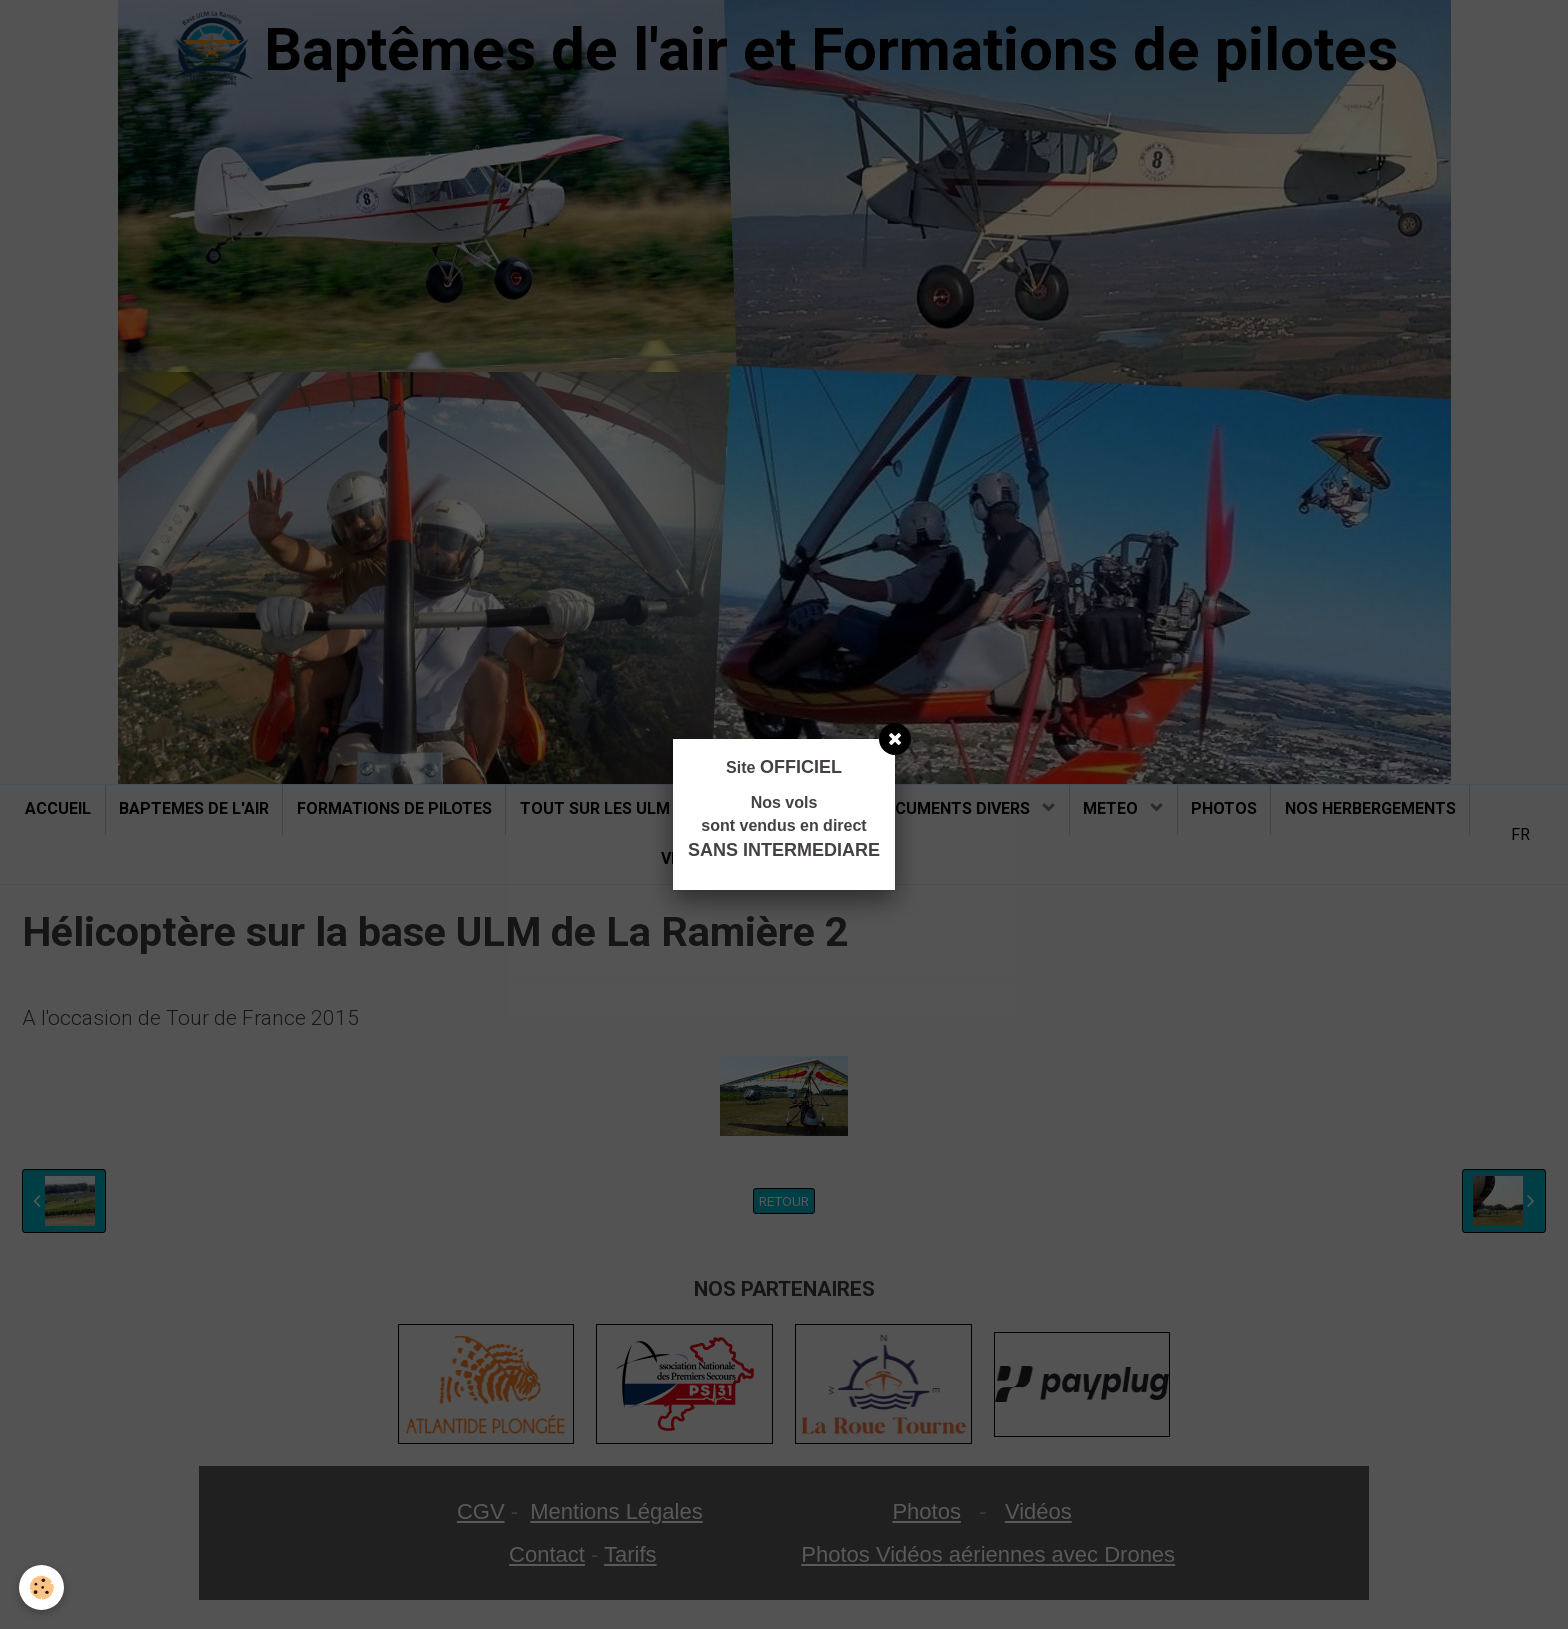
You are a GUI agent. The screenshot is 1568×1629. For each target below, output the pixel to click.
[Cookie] (42, 1587)
